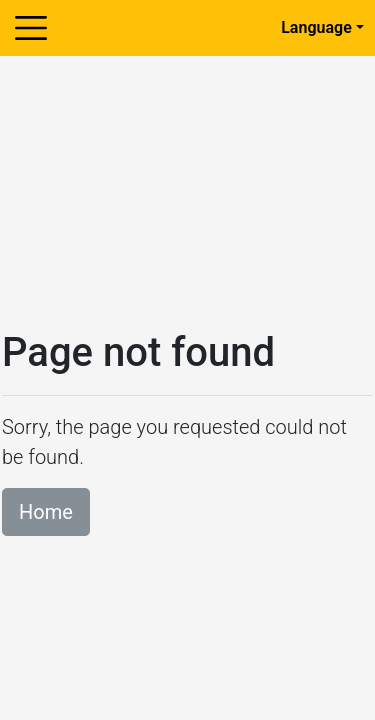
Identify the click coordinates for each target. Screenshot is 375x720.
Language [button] (316, 27)
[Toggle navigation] (31, 28)
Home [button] (46, 512)
